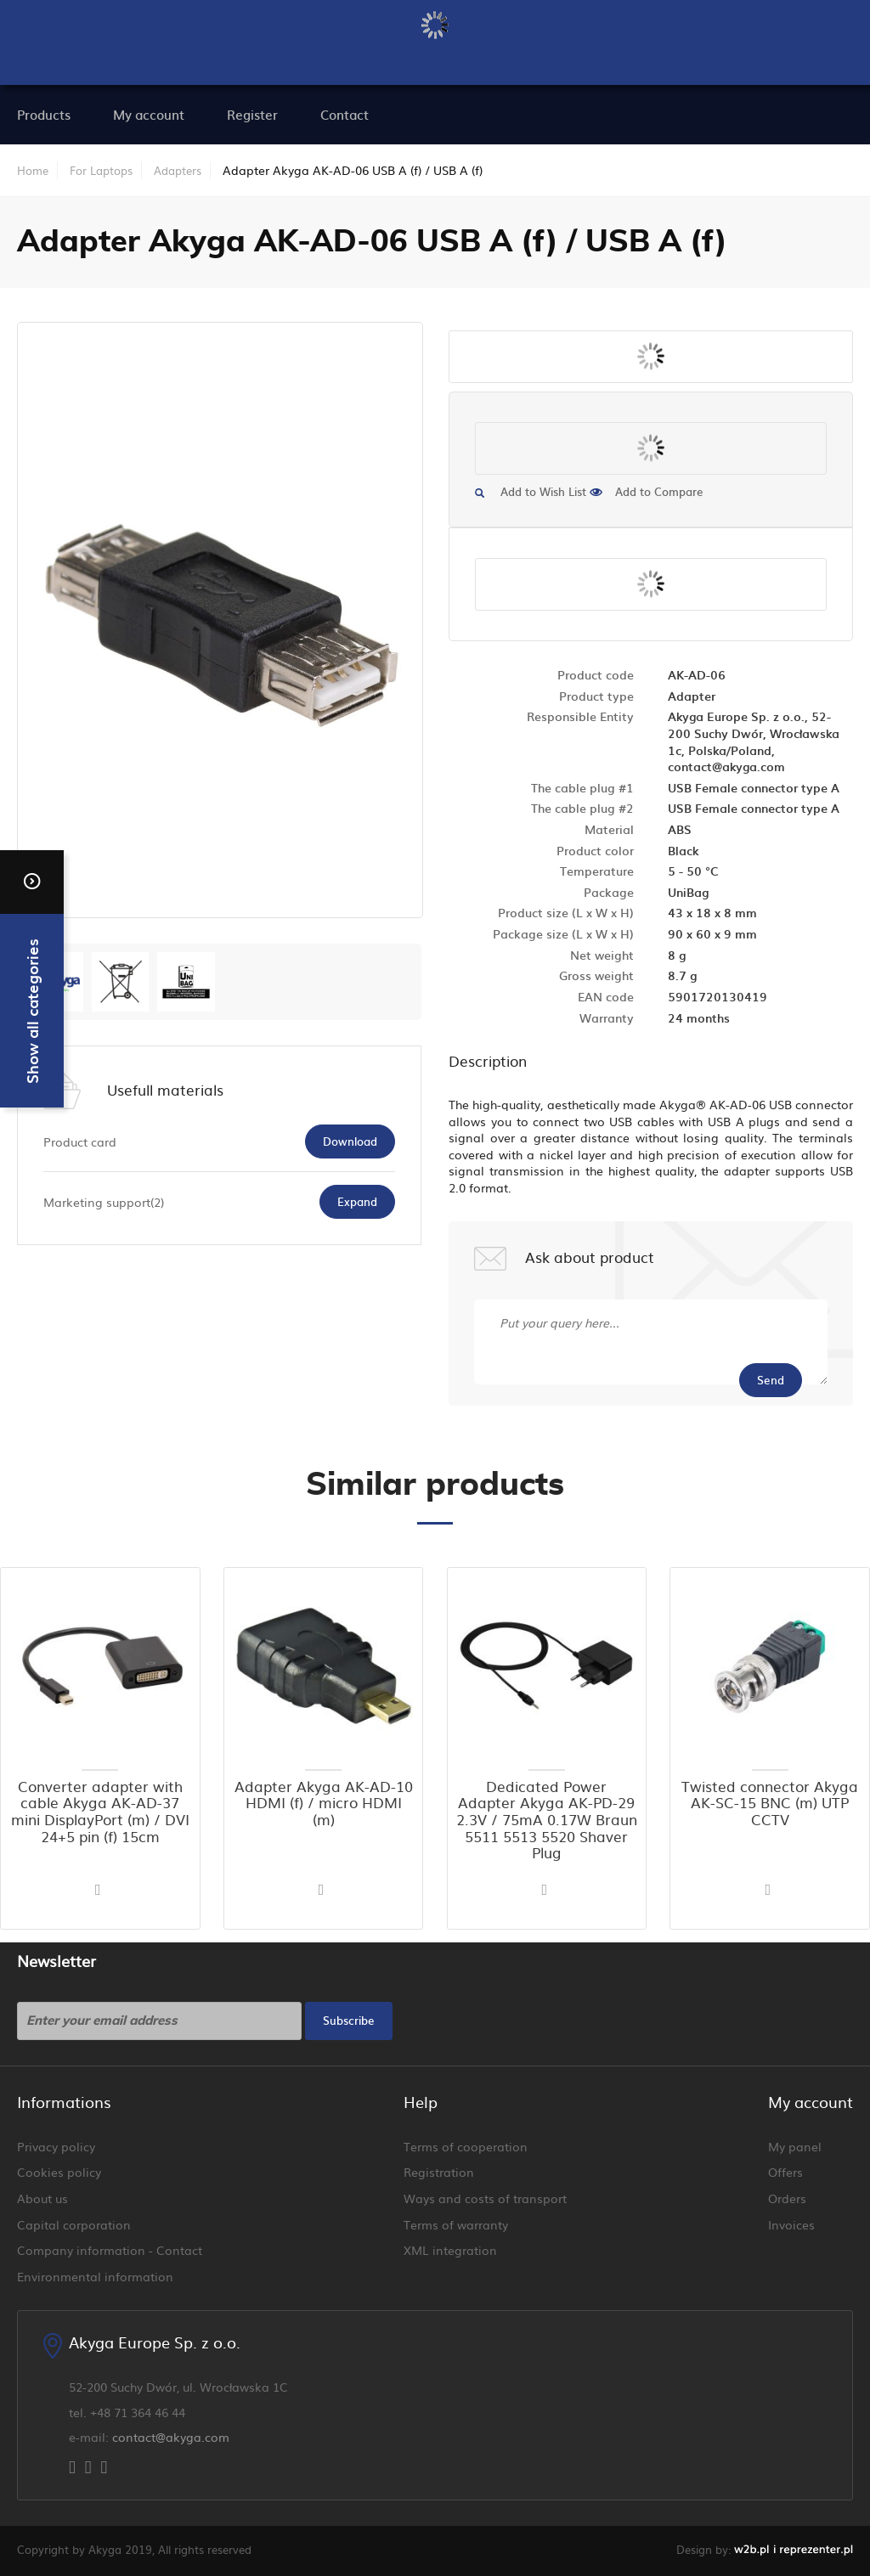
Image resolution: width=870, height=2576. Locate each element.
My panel (795, 2146)
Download (350, 1141)
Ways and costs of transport (485, 2198)
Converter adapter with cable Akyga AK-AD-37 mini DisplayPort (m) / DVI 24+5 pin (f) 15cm (100, 1812)
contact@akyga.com (170, 2436)
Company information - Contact (109, 2249)
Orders (787, 2198)
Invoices (791, 2224)
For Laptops (101, 170)
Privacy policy (56, 2146)
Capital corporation (74, 2224)
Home (32, 170)
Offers (785, 2171)
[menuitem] (149, 114)
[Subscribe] (349, 2021)
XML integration (450, 2249)
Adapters (177, 170)
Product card (79, 1141)
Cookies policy (59, 2171)
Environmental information (95, 2276)
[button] (99, 1890)
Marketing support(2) (103, 1201)
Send (770, 1380)
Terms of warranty (456, 2224)
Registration (439, 2171)
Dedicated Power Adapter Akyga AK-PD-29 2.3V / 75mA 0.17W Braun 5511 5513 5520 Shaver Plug (546, 1820)
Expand (357, 1201)
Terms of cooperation (466, 2146)
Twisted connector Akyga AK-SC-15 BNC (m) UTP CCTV (769, 1803)
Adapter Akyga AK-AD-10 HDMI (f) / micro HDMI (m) (323, 1803)
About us (42, 2198)
